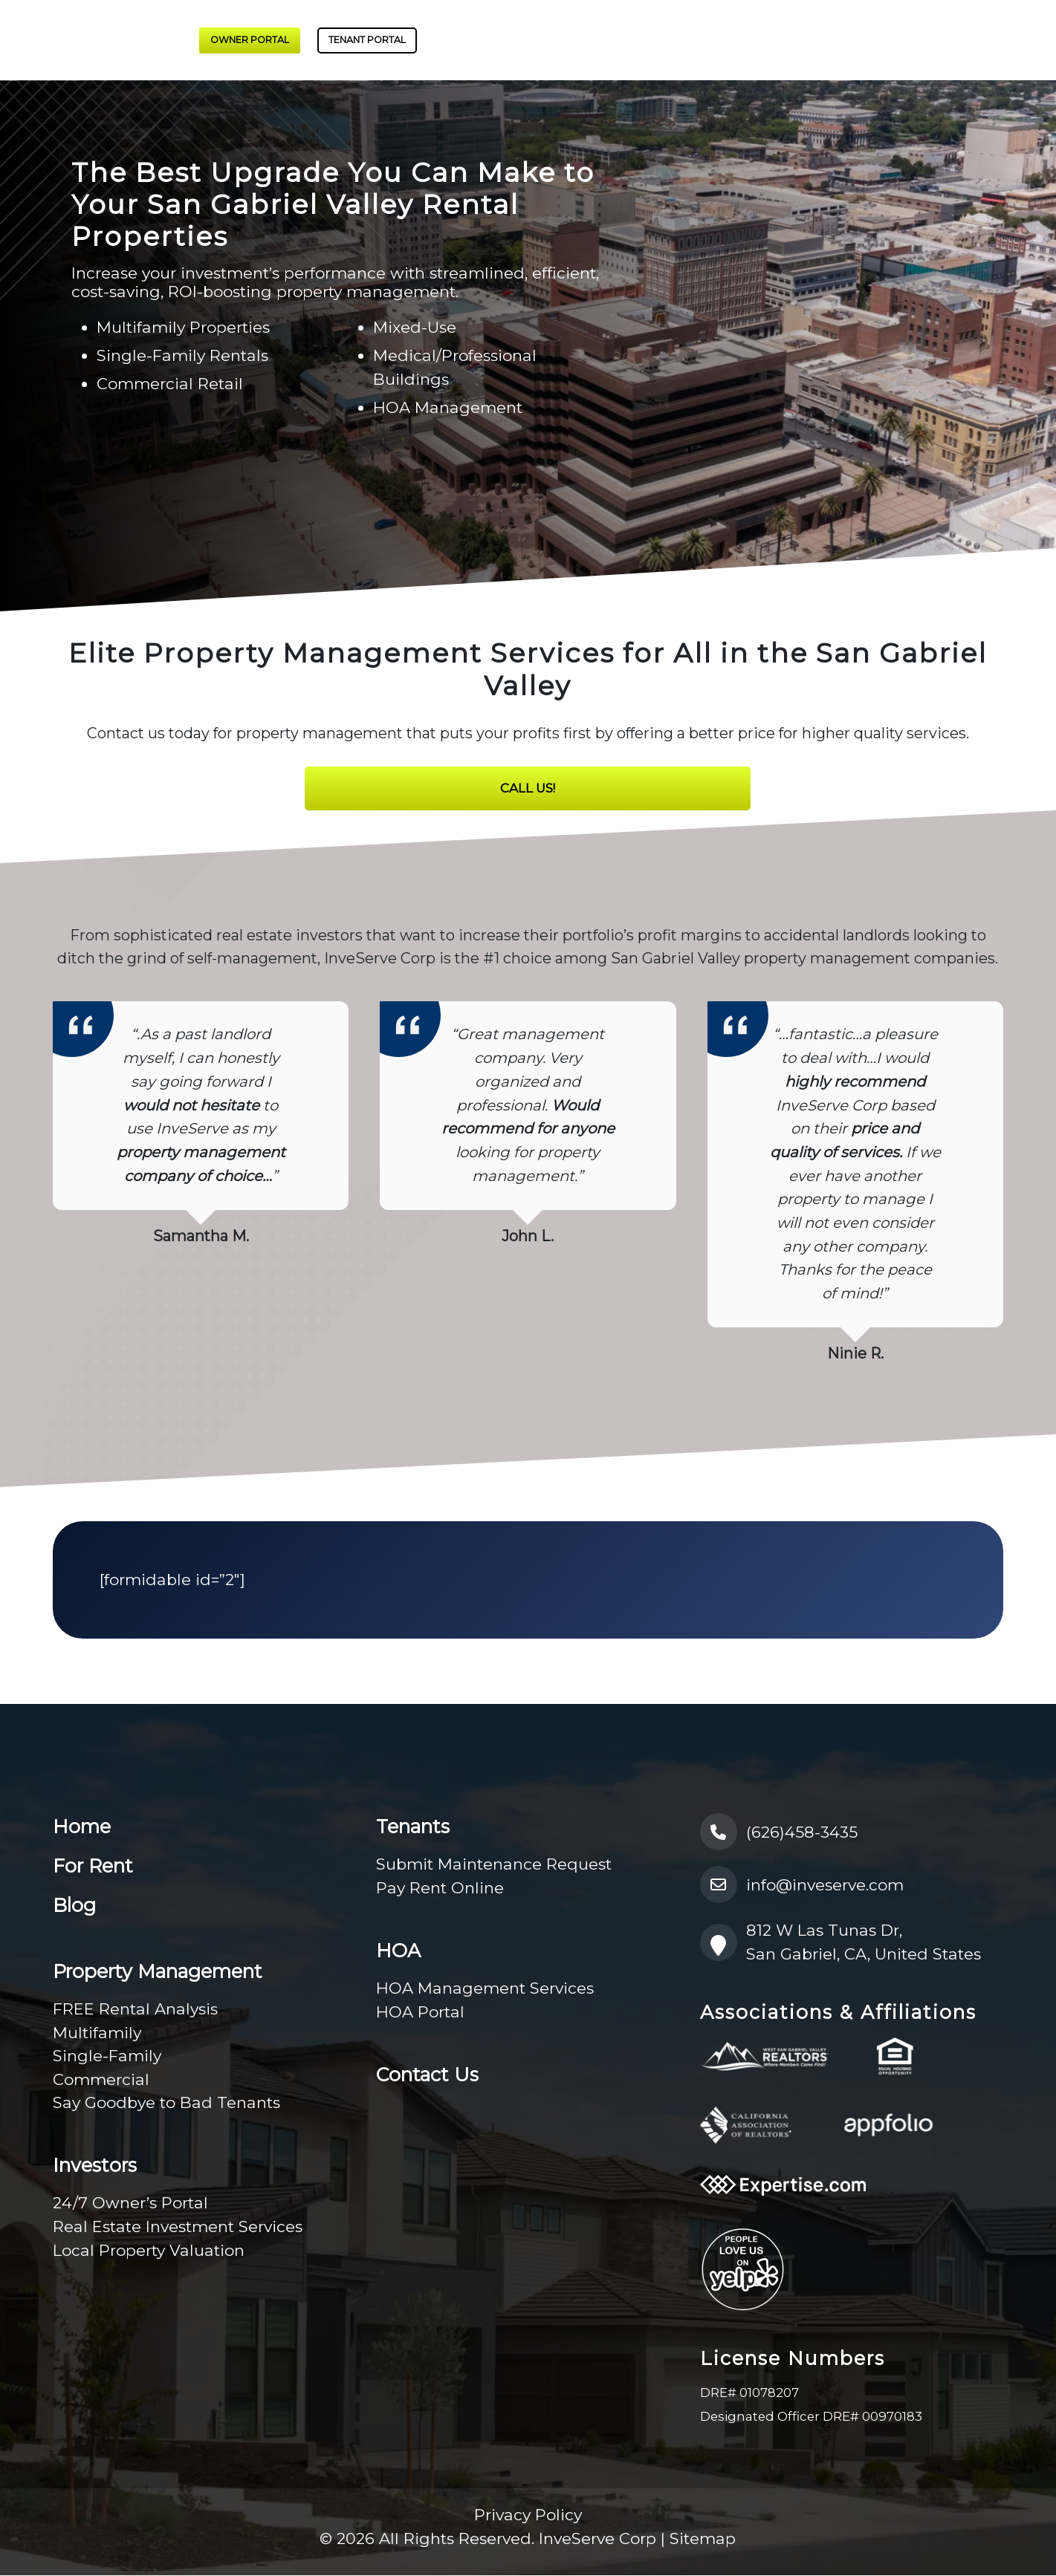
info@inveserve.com (802, 1885)
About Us (697, 39)
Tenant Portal (367, 39)
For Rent (771, 39)
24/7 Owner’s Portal (130, 2203)
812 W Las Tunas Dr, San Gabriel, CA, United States (841, 1943)
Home (82, 1827)
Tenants (832, 39)
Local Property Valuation (148, 2251)
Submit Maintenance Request (494, 1864)
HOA (893, 39)
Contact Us (1006, 39)
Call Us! (527, 788)
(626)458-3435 (779, 1832)
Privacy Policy (528, 2515)
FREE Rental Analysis (135, 2009)
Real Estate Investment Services (177, 2227)
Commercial (101, 2080)
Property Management (512, 39)
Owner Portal (249, 39)
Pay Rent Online (440, 1888)
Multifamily (97, 2033)
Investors (621, 39)
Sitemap (703, 2539)
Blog (948, 39)
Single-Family (107, 2056)
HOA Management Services (485, 1989)
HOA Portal (420, 2012)
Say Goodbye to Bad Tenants (166, 2103)
